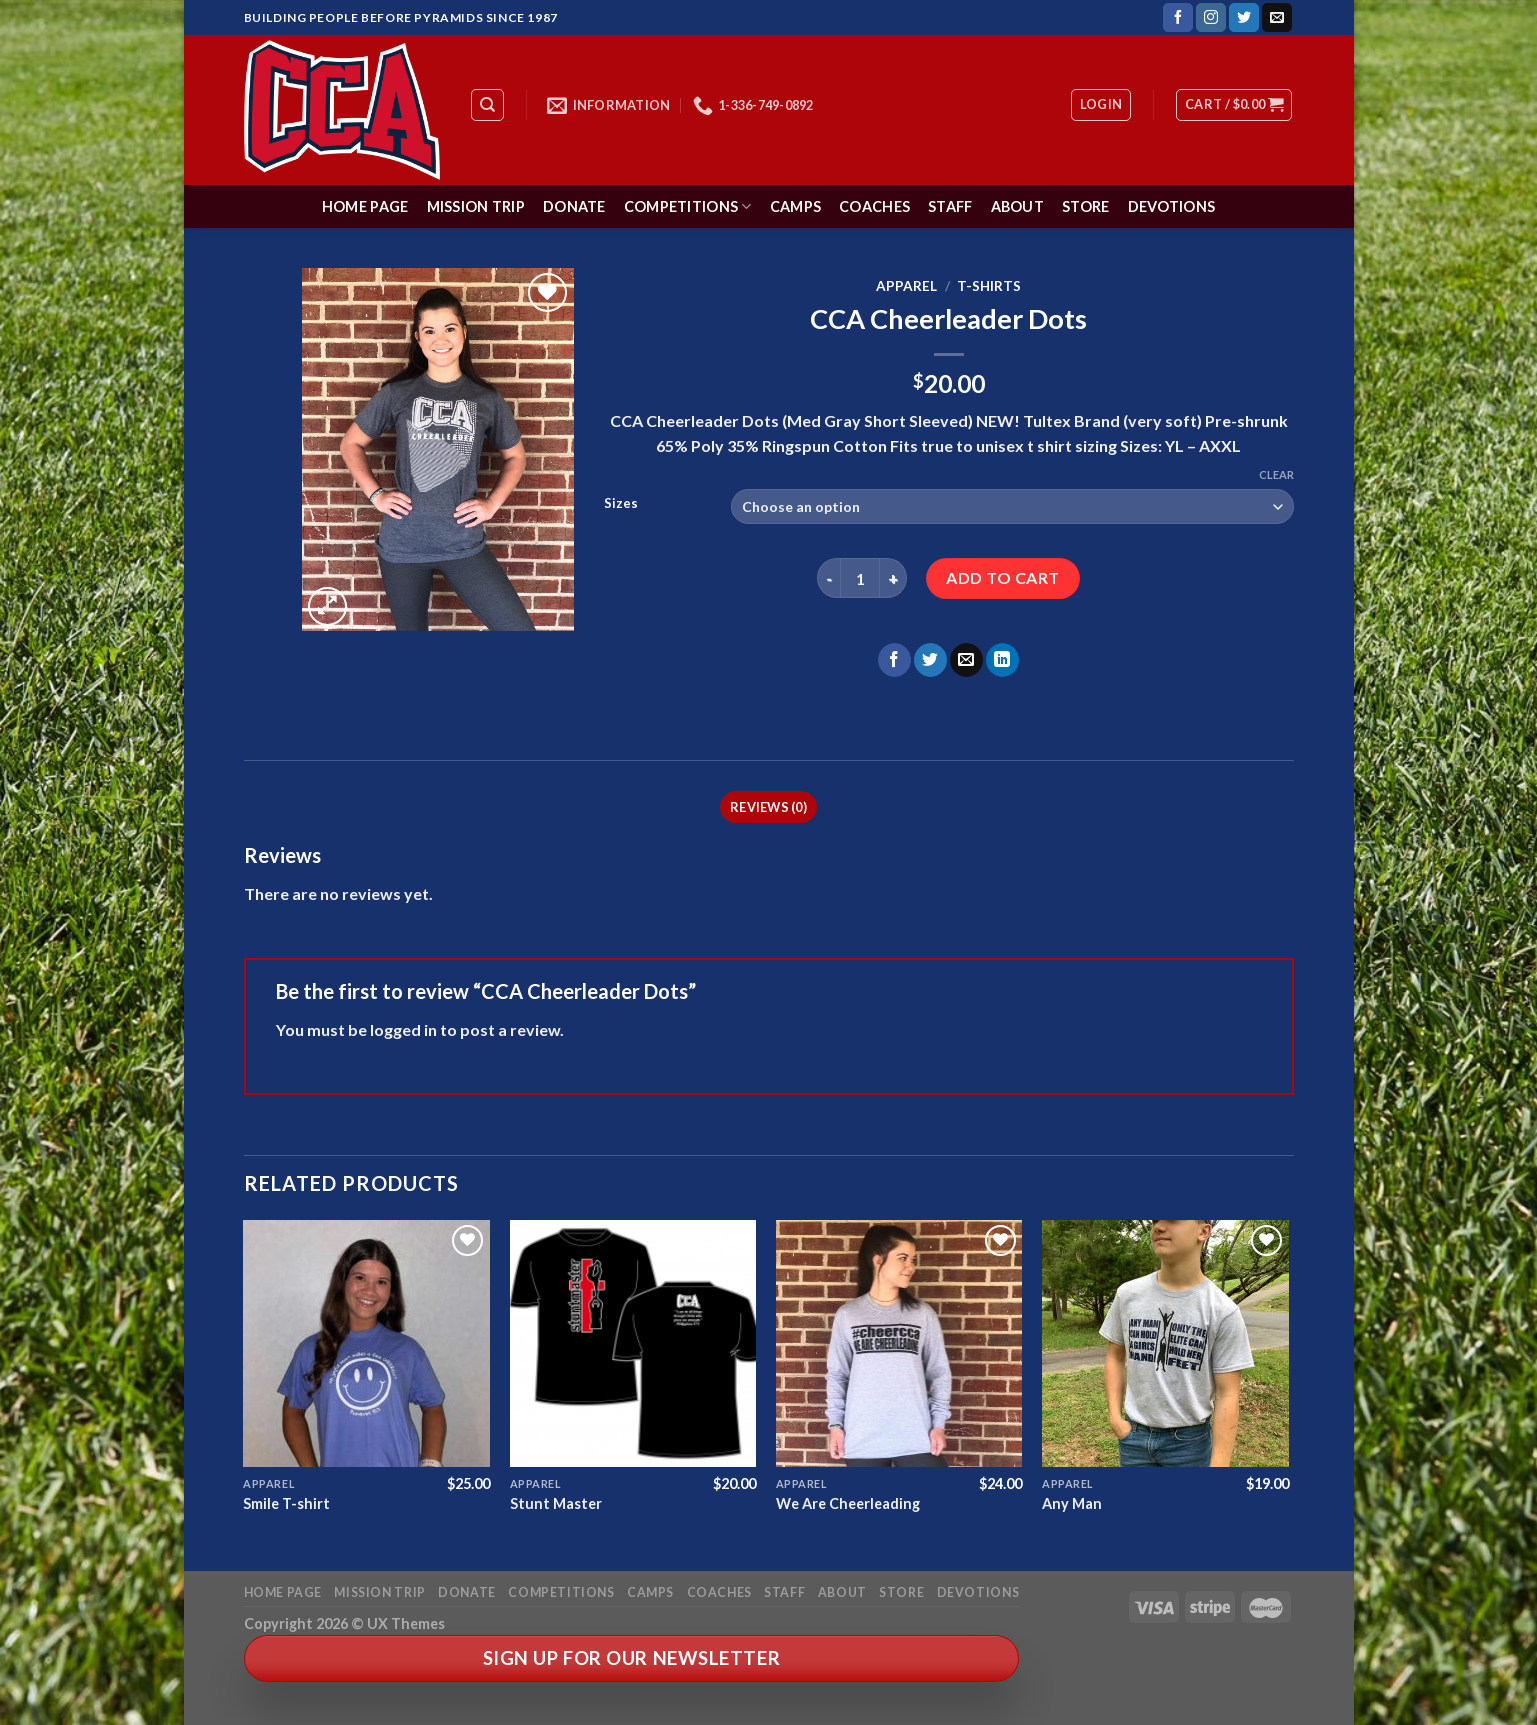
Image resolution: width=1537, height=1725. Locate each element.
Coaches (874, 206)
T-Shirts (989, 286)
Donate (574, 206)
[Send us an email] (1277, 18)
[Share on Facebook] (894, 660)
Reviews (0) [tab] (768, 807)
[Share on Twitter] (930, 660)
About (1017, 206)
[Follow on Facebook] (1178, 18)
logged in (403, 1029)
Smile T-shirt (286, 1503)
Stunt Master (556, 1503)
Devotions (1172, 206)
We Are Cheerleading (848, 1503)
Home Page (365, 206)
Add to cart (1002, 577)
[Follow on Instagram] (1211, 18)
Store (1085, 206)
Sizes (621, 504)
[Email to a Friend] (966, 660)
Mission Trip (476, 206)
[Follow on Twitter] (1244, 18)
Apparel (906, 286)
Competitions (688, 206)
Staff (950, 206)
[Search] (487, 105)
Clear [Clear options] (1276, 474)
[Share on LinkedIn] (1002, 660)
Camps (795, 206)
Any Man (1072, 1503)
